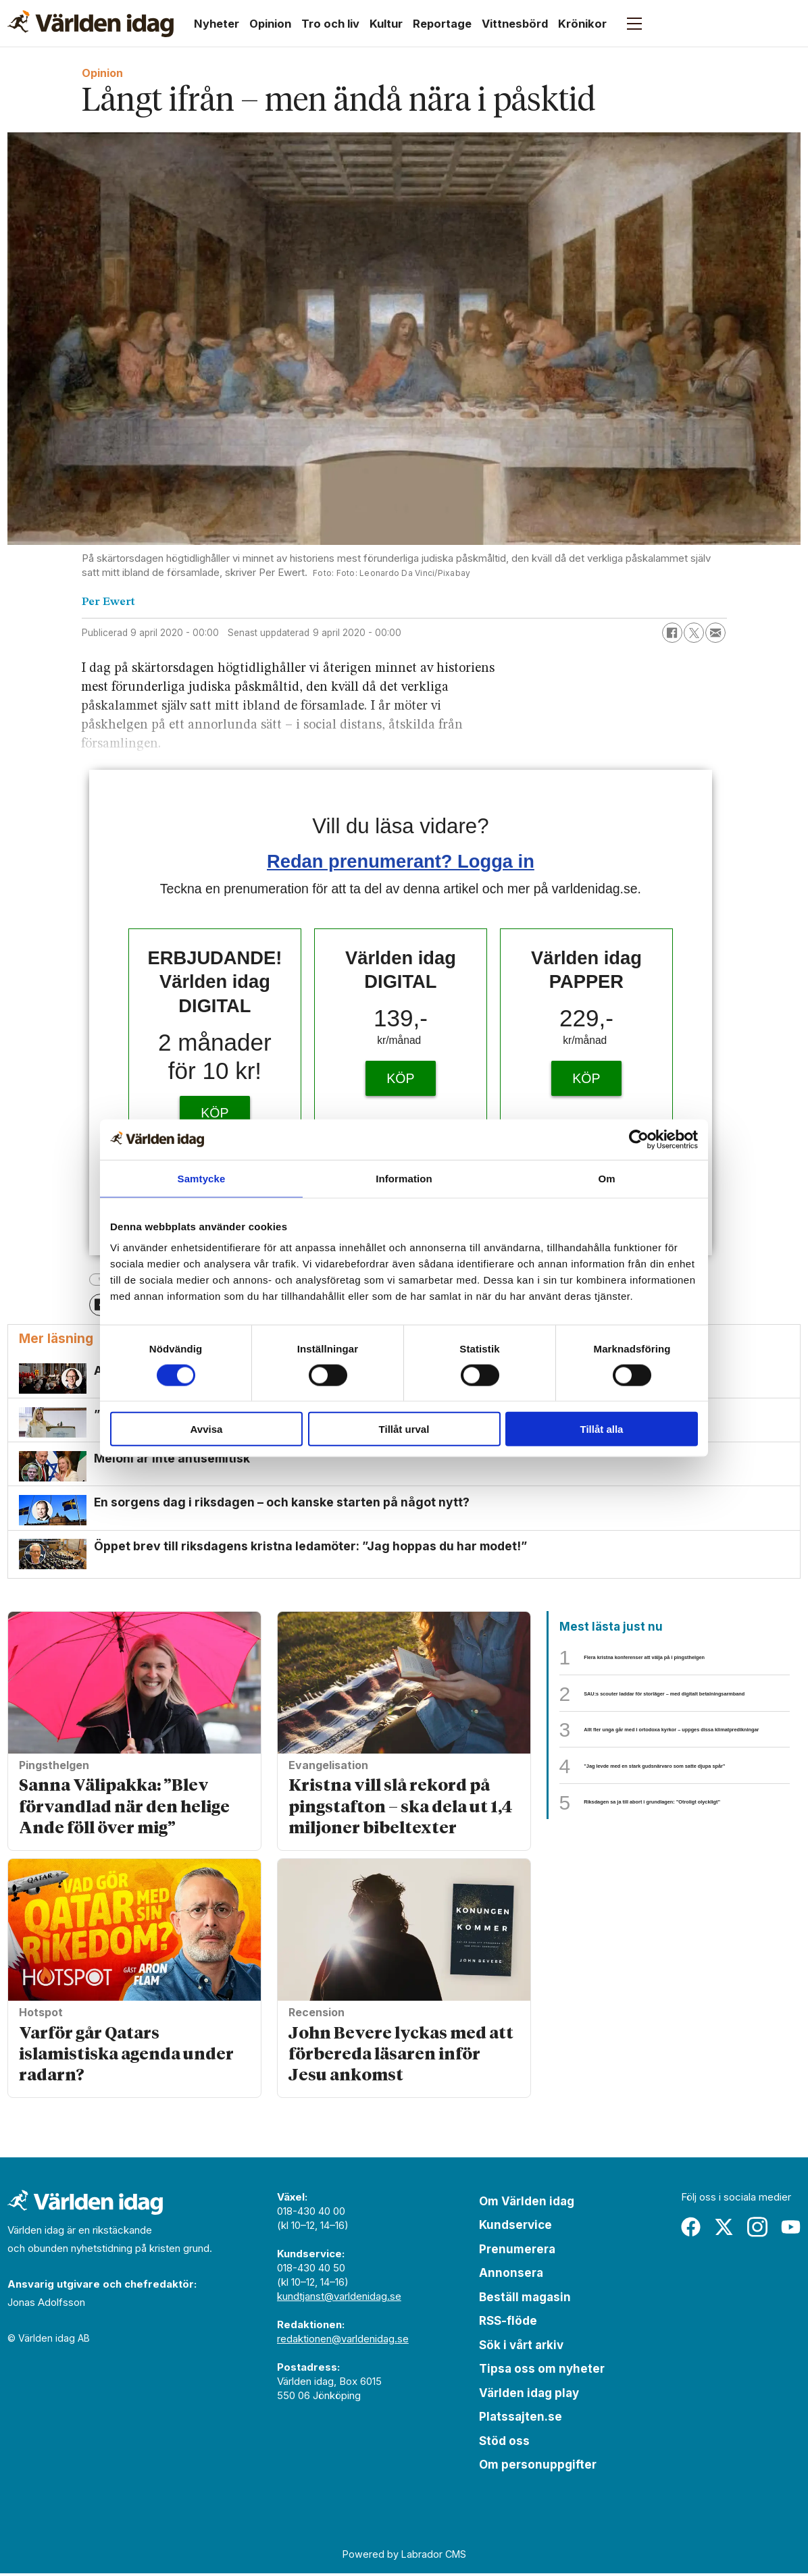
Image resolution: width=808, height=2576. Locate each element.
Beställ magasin (525, 2299)
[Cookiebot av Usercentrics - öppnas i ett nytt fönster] (639, 1139)
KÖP (214, 1112)
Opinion (270, 23)
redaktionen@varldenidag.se (343, 2340)
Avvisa (207, 1429)
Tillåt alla (602, 1429)
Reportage (442, 23)
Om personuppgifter (538, 2467)
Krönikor (582, 23)
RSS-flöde (508, 2323)
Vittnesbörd (515, 23)
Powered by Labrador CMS (404, 2556)
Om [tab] (606, 1178)
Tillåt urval (404, 1429)
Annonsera (511, 2275)
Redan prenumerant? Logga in (400, 861)
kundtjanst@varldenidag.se (339, 2298)
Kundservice (515, 2227)
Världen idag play (529, 2395)
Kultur (386, 23)
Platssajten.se (520, 2419)
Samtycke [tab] (202, 1178)
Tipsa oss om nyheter (542, 2371)
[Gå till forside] (90, 23)
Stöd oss (504, 2443)
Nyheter (216, 23)
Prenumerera (517, 2251)
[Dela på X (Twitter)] (694, 633)
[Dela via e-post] (715, 633)
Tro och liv (330, 23)
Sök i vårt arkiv (521, 2347)
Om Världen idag (526, 2203)
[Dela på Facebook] (672, 633)
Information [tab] (404, 1178)
